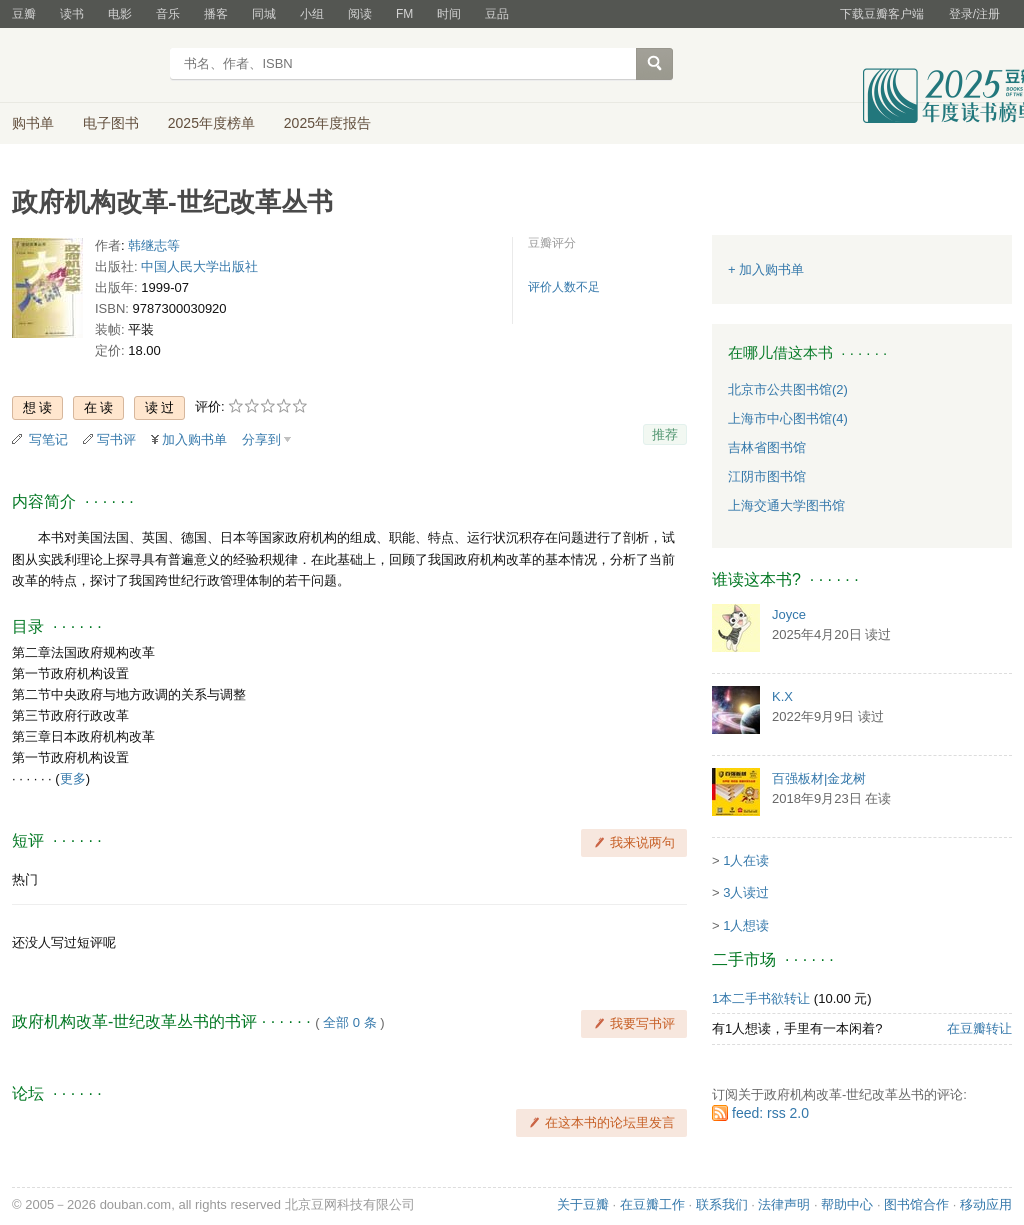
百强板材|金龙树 (819, 778)
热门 (25, 879)
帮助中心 (847, 1204)
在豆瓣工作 (652, 1204)
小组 (312, 14)
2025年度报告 (327, 123)
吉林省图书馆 (767, 447)
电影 (120, 14)
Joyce (789, 614)
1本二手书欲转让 (761, 998)
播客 (216, 14)
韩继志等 (154, 245)
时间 (449, 14)
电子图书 (111, 123)
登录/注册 (974, 14)
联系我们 (722, 1204)
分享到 (261, 439)
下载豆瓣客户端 (882, 14)
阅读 (360, 14)
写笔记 (48, 439)
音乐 (168, 14)
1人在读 (746, 860)
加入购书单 (194, 439)
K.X (782, 696)
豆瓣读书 (84, 66)
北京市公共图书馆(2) (788, 389)
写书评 (116, 439)
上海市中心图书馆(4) (788, 418)
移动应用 (986, 1204)
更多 (73, 778)
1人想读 (746, 925)
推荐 (665, 434)
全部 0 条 (349, 1022)
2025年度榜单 (211, 123)
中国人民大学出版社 (199, 266)
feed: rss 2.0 (770, 1113)
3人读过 (746, 892)
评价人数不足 (564, 287)
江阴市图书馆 (767, 476)
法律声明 (784, 1204)
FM (404, 14)
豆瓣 (24, 14)
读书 (72, 14)
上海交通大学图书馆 (786, 505)
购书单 (33, 123)
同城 (264, 14)
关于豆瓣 (583, 1204)
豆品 (497, 14)
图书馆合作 (916, 1204)
